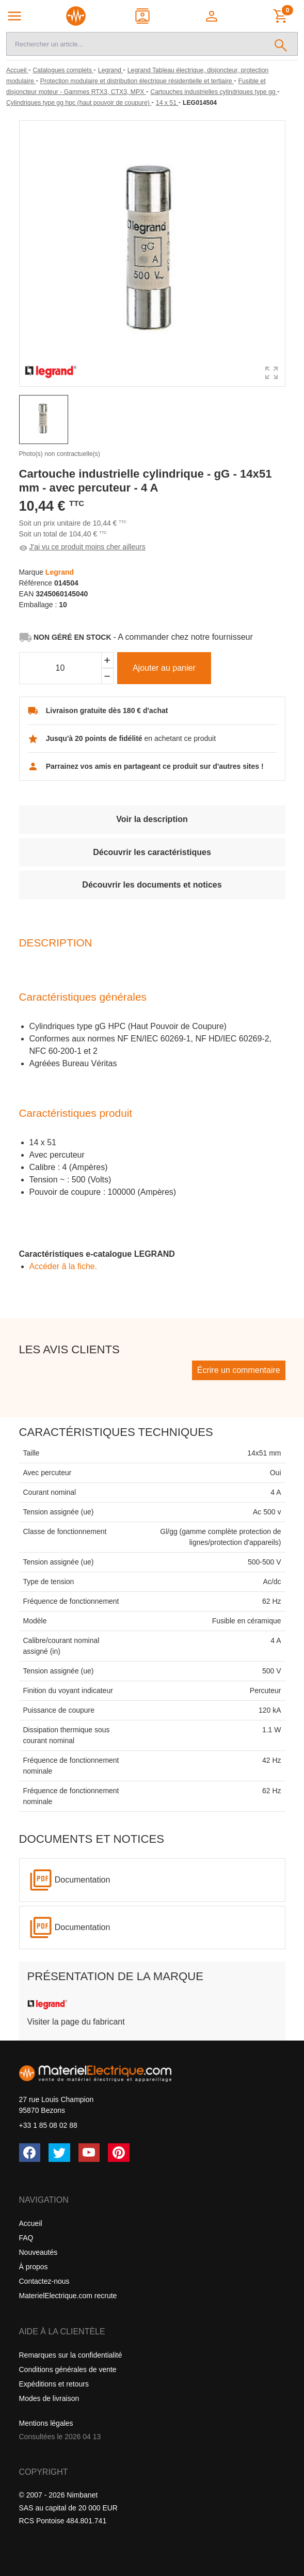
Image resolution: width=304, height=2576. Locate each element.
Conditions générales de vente (68, 2369)
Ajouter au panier (164, 667)
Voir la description (151, 819)
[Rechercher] (281, 44)
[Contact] (143, 16)
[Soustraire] (107, 676)
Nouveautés (38, 2252)
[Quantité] (60, 668)
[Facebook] (30, 2152)
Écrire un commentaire (238, 1370)
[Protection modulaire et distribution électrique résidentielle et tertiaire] (137, 81)
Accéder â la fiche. (63, 1266)
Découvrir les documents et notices (151, 884)
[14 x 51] (167, 102)
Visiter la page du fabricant (76, 2021)
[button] (213, 16)
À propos (33, 2267)
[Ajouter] (107, 660)
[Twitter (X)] (59, 2152)
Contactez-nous (44, 2281)
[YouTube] (89, 2152)
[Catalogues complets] (63, 70)
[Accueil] (17, 70)
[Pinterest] (119, 2152)
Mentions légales (46, 2423)
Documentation (82, 1879)
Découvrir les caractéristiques (152, 852)
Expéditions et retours (54, 2384)
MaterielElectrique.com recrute (68, 2295)
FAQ (26, 2238)
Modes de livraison (49, 2398)
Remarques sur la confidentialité (70, 2355)
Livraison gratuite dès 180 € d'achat (107, 710)
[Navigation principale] (14, 16)
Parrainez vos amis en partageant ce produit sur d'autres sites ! (155, 766)
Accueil (30, 2223)
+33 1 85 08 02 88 (48, 2125)
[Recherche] (135, 44)
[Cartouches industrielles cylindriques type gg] (213, 92)
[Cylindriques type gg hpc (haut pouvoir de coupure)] (78, 102)
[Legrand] (110, 70)
